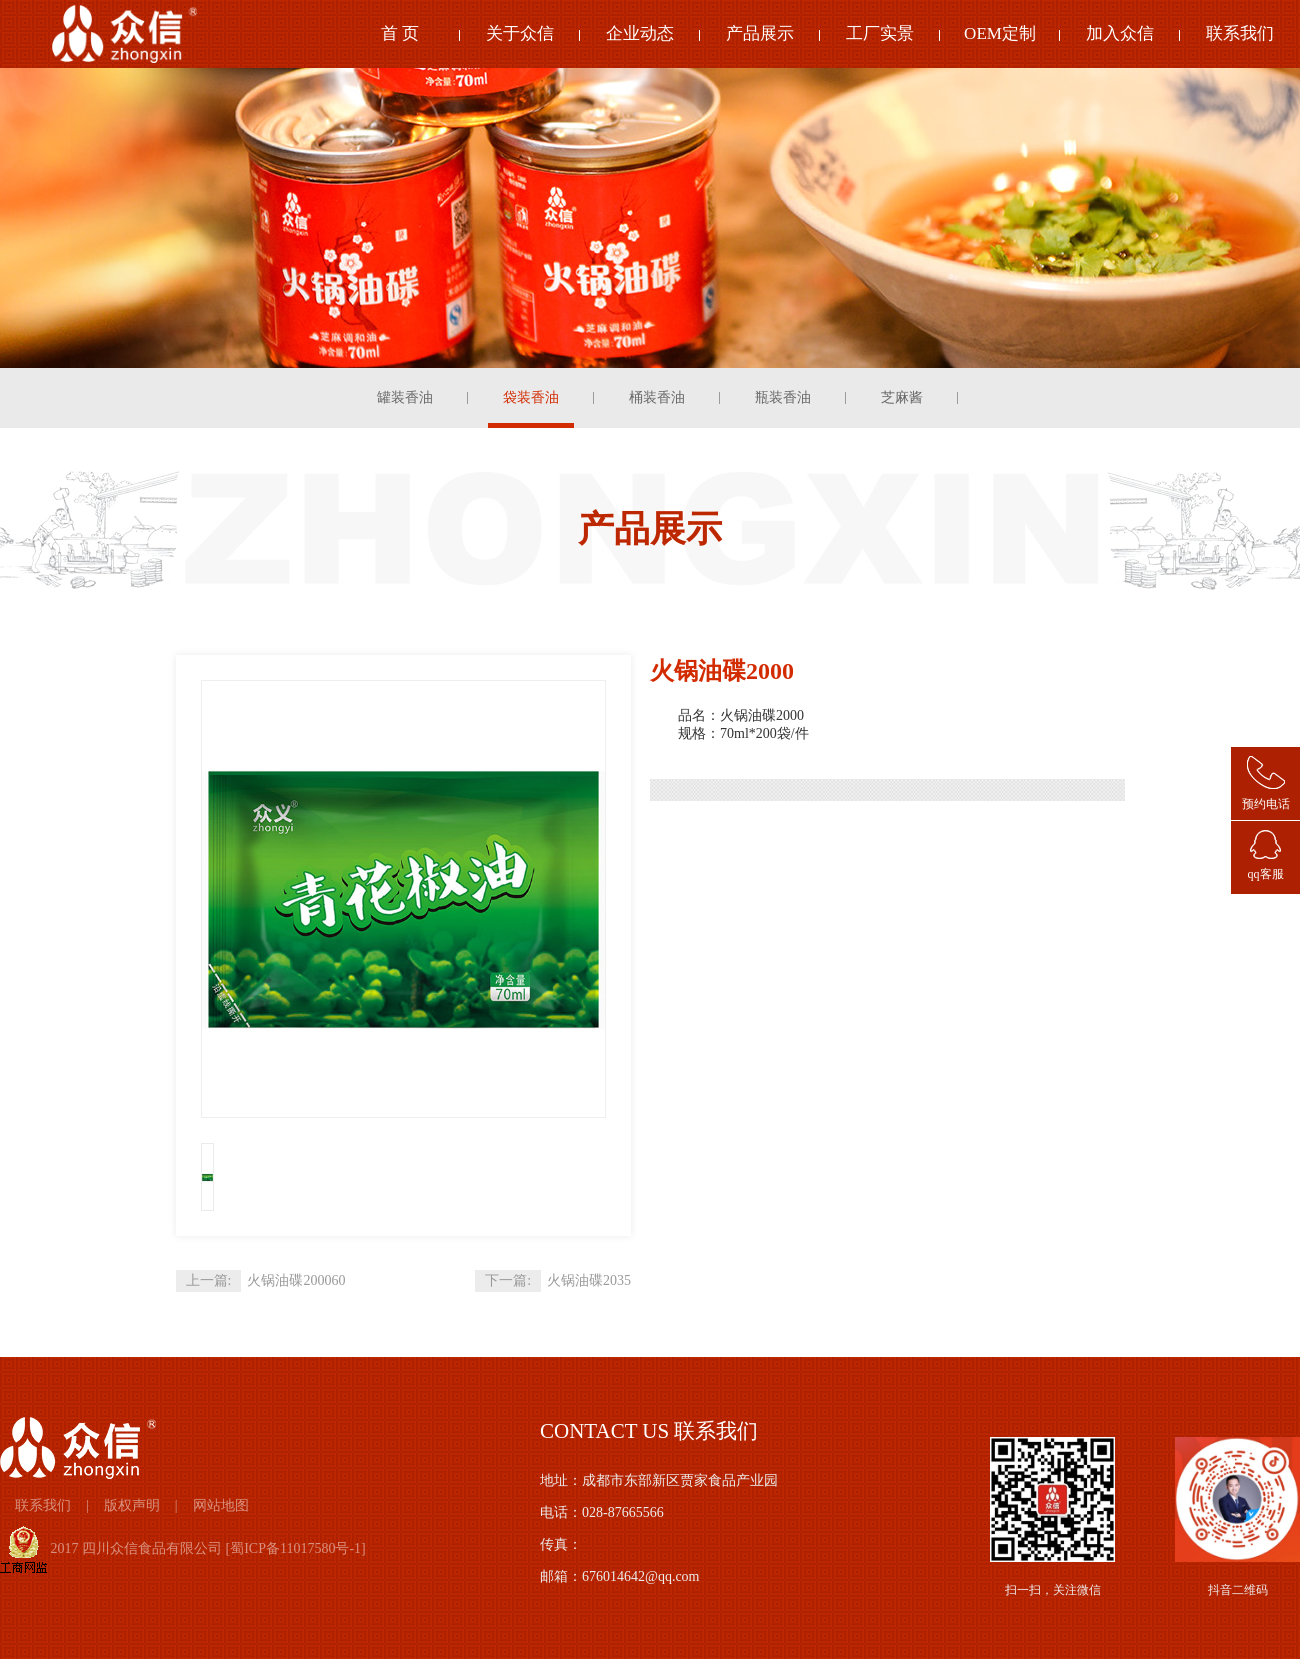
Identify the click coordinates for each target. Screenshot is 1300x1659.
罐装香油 (405, 397)
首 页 (400, 33)
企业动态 (640, 33)
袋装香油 (531, 397)
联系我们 (1240, 33)
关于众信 (520, 33)
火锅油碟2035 (589, 1280)
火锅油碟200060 (296, 1280)
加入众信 (1120, 33)
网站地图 (221, 1505)
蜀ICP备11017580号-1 (295, 1548)
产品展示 (760, 33)
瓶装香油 (783, 397)
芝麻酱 (902, 397)
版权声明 (132, 1505)
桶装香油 (657, 397)
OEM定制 (1000, 33)
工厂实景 (880, 33)
